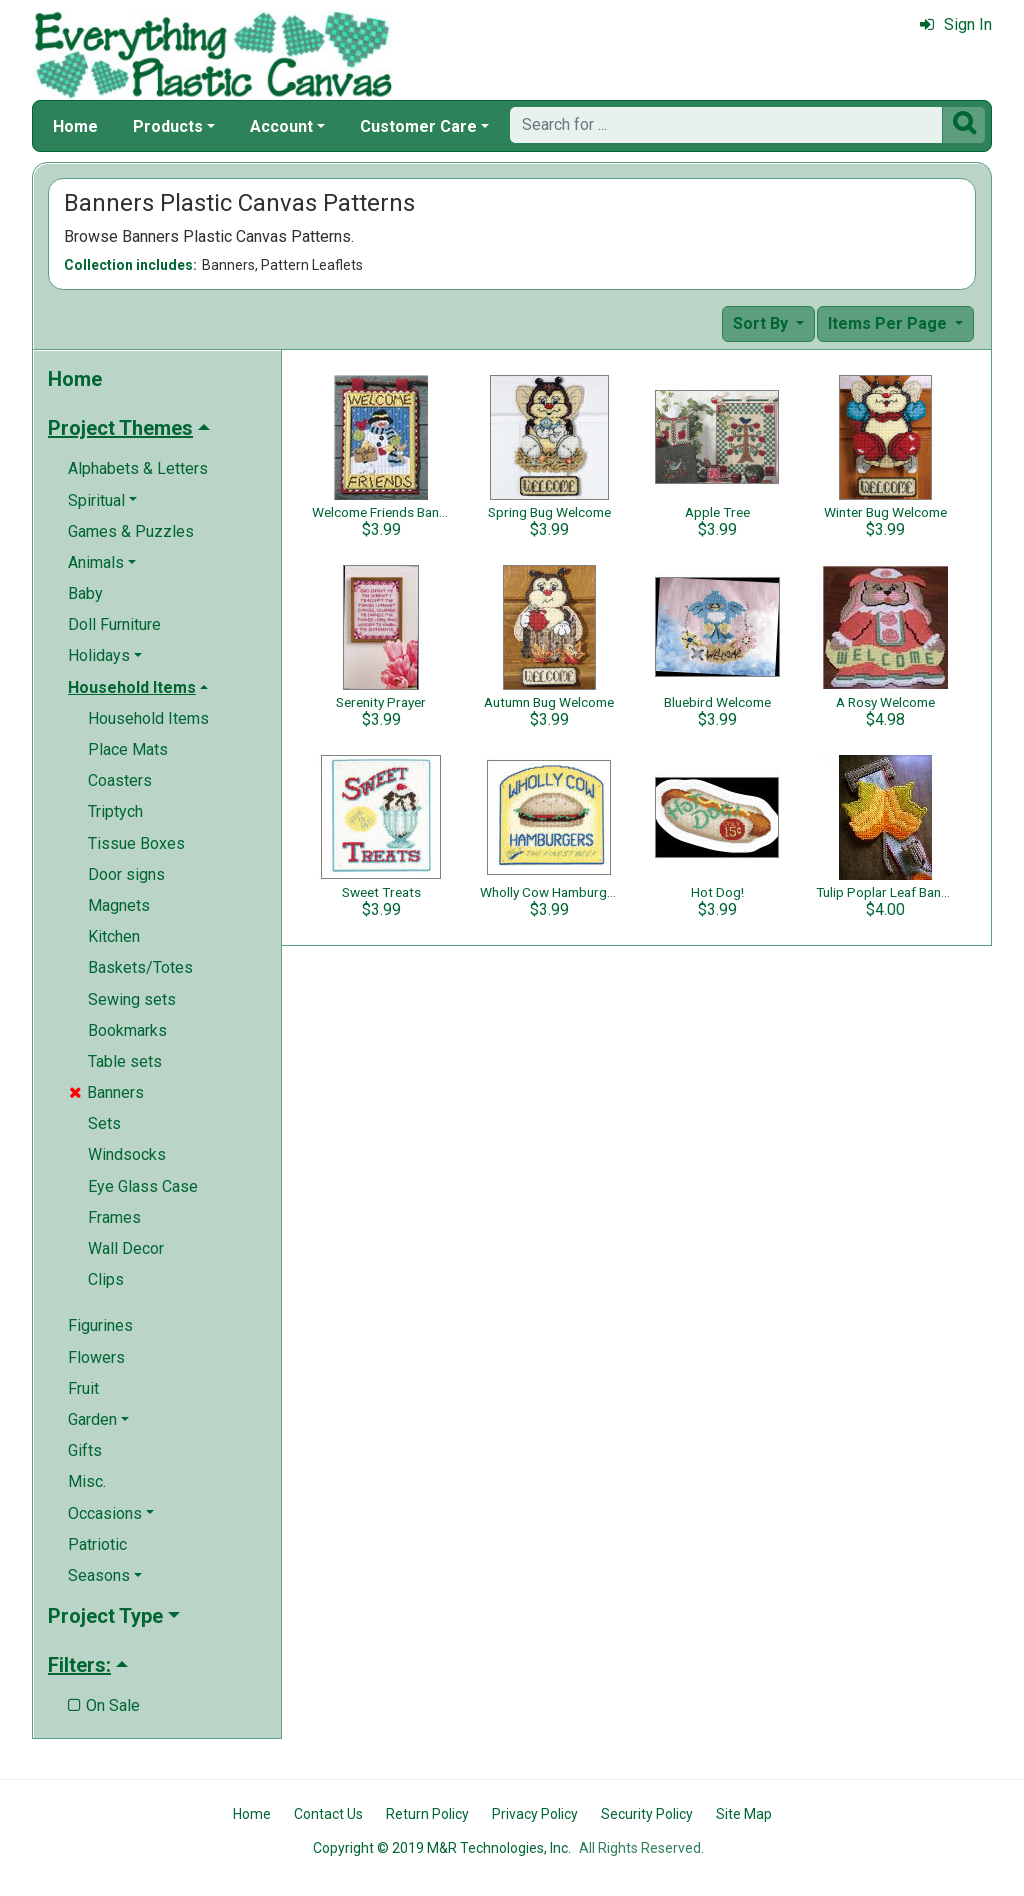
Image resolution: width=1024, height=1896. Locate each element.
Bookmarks (127, 1030)
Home (75, 126)
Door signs (126, 874)
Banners (106, 1092)
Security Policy (647, 1814)
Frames (114, 1217)
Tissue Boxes (136, 843)
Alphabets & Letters (138, 468)
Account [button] (281, 126)
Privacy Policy (535, 1814)
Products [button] (168, 126)
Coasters (120, 780)
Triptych (115, 811)
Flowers (96, 1357)
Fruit (83, 1388)
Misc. (87, 1481)
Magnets (119, 905)
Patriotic (97, 1544)
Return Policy (427, 1814)
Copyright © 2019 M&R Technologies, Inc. (442, 1848)
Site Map (744, 1814)
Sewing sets (132, 999)
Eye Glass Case (143, 1186)
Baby (85, 593)
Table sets (125, 1061)
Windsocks (127, 1154)
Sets (104, 1123)
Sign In (956, 24)
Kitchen (114, 936)
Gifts (85, 1450)
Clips (106, 1279)
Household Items (148, 718)
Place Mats (128, 749)
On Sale (104, 1705)
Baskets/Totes (140, 967)
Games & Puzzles (131, 531)
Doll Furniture (114, 624)
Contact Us (328, 1814)
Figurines (100, 1325)
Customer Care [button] (418, 126)
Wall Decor (126, 1248)
